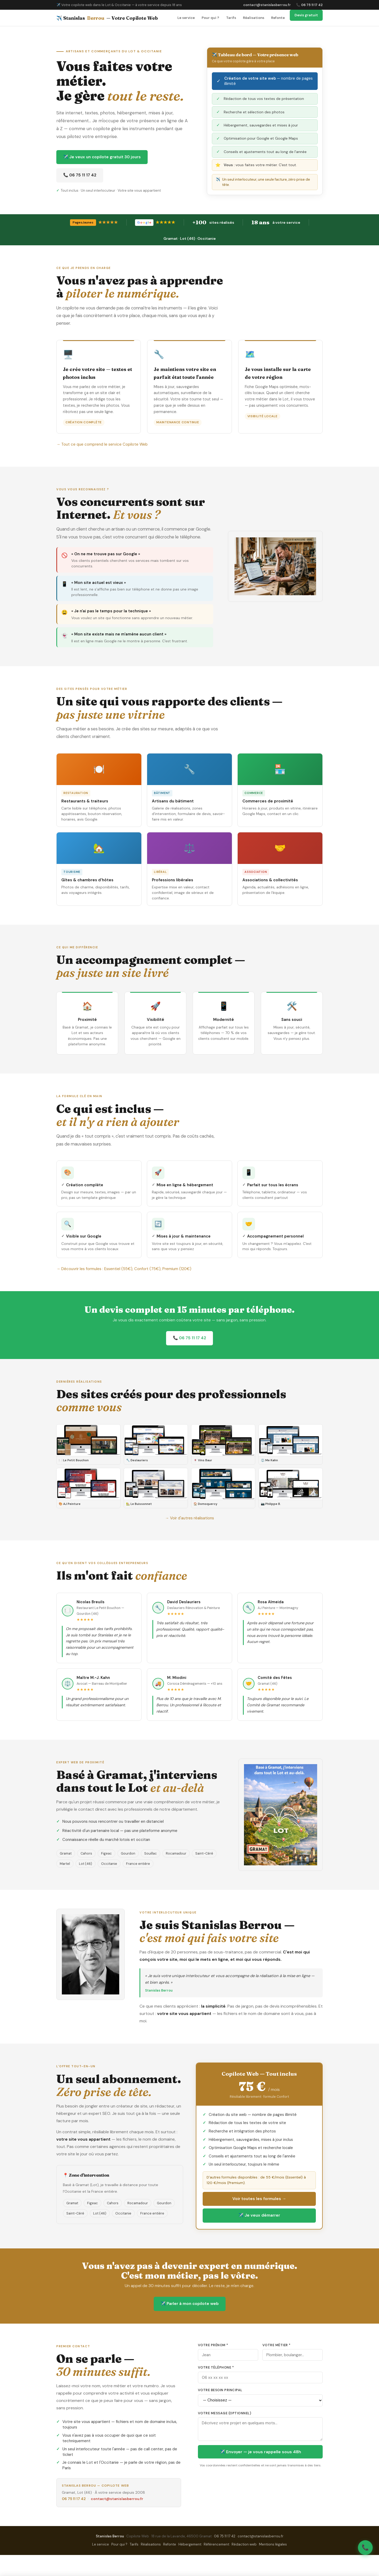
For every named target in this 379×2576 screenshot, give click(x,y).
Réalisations (253, 18)
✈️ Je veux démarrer (259, 2215)
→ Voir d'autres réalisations (189, 1518)
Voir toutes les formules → (259, 2198)
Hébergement (189, 2544)
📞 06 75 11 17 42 (309, 5)
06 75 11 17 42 (74, 2498)
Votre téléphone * (216, 2367)
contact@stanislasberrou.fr (267, 5)
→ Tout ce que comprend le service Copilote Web (102, 444)
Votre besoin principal (220, 2390)
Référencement (216, 2544)
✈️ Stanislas (107, 18)
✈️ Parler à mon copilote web (190, 2303)
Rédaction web (244, 2544)
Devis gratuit (306, 15)
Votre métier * (276, 2345)
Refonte (278, 18)
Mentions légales (273, 2544)
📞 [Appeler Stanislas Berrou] (365, 2547)
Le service (186, 18)
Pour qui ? (210, 18)
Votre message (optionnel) (224, 2413)
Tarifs (231, 18)
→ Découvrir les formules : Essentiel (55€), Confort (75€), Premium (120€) (123, 1268)
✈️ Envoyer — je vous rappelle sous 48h (260, 2452)
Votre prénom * (213, 2345)
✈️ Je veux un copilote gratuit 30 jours (102, 157)
